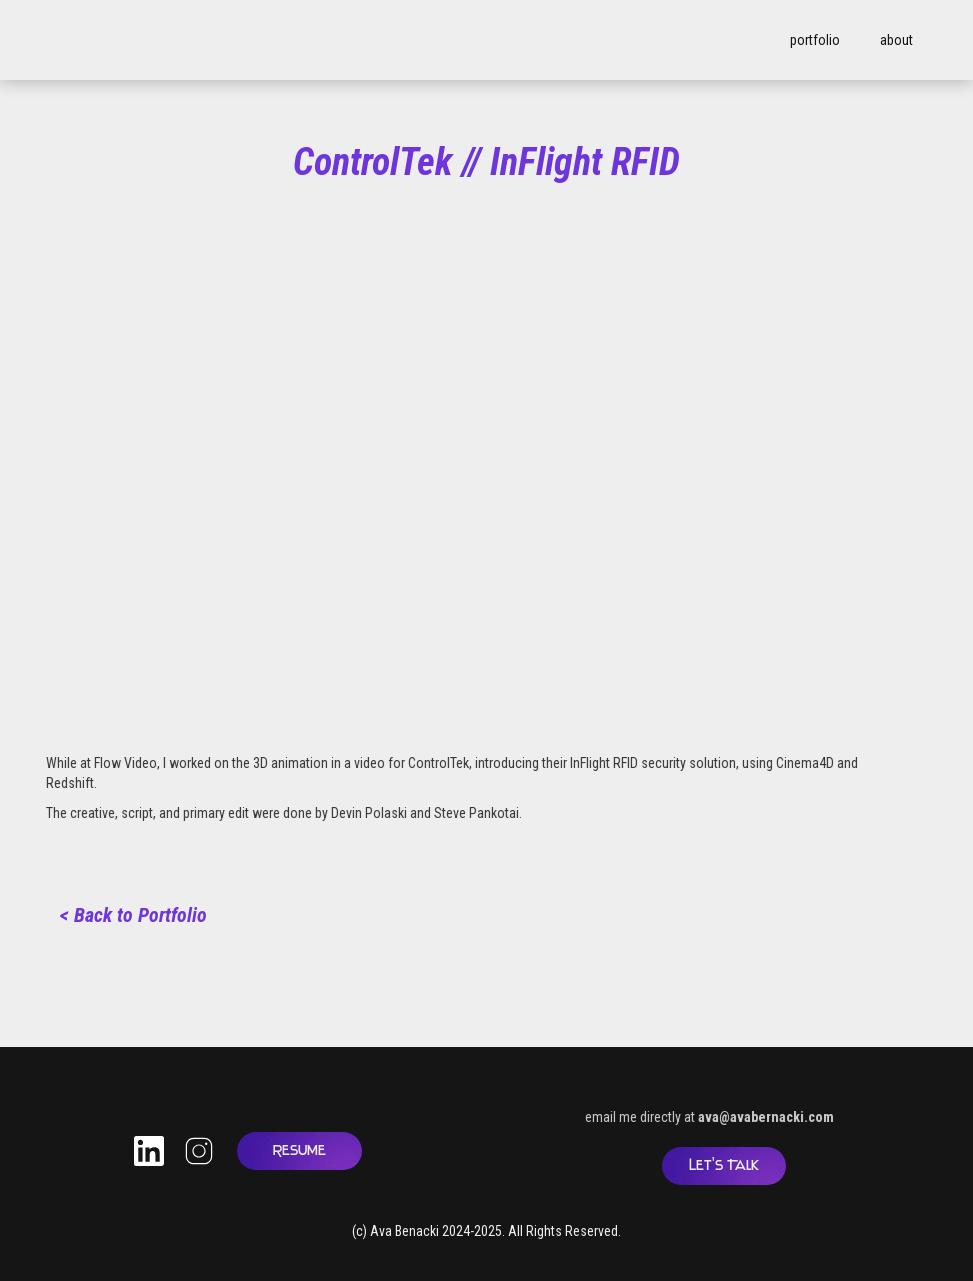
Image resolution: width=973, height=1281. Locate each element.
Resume (299, 1150)
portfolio (815, 40)
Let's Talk (724, 1165)
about (896, 40)
